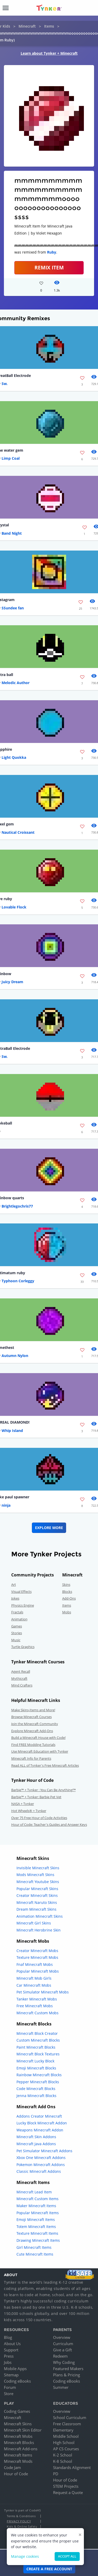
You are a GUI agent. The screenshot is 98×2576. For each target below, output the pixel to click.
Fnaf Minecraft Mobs (34, 1964)
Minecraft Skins (18, 2423)
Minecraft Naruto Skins (36, 1902)
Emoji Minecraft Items (35, 2219)
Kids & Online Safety (22, 2526)
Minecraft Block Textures (38, 2053)
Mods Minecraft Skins (35, 1874)
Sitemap (11, 2374)
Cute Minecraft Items (34, 2254)
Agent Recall (20, 1671)
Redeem (60, 2356)
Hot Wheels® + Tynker (28, 1810)
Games (16, 1626)
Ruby (51, 252)
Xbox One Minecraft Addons (41, 2157)
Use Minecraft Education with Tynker (39, 1751)
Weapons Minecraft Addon (39, 2129)
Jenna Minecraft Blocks (36, 2095)
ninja (6, 1505)
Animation (19, 1619)
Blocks (67, 1591)
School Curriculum (69, 2417)
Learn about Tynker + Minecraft (49, 53)
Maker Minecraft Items (36, 2205)
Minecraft (27, 26)
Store (8, 2393)
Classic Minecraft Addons (38, 2171)
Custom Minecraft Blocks (38, 2040)
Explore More (49, 1527)
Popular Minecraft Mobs (37, 1971)
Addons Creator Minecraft (39, 2116)
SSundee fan (13, 607)
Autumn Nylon (15, 1355)
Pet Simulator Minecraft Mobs (42, 1992)
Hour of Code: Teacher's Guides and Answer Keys (49, 1824)
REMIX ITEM (49, 267)
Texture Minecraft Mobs (37, 1957)
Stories (16, 1633)
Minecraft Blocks (19, 2442)
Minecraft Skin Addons (36, 2136)
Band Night (12, 533)
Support (11, 2349)
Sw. (5, 383)
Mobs (66, 1612)
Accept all (67, 2556)
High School (63, 2442)
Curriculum (63, 2343)
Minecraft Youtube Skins (37, 1881)
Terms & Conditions (21, 2516)
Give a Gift (62, 2349)
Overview (61, 2337)
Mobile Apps (15, 2368)
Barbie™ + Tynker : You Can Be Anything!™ (43, 1790)
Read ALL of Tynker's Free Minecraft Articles (45, 1765)
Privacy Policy (19, 2521)
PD (55, 2473)
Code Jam (12, 2467)
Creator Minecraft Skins (37, 1895)
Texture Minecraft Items (37, 2233)
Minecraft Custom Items (37, 2198)
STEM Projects (65, 2486)
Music (15, 1640)
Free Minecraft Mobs (34, 2005)
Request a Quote (68, 2492)
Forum (10, 2387)
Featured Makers (68, 2368)
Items (49, 26)
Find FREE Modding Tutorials (33, 1744)
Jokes (15, 1598)
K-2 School (62, 2455)
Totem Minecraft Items (36, 2226)
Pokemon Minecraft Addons (40, 2164)
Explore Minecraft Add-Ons (32, 1730)
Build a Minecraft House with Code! (38, 1737)
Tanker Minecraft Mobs (36, 1999)
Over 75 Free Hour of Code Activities (39, 1817)
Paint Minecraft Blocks (35, 2047)
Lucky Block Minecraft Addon (41, 2122)
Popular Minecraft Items (37, 2212)
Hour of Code (16, 2473)
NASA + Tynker (22, 1803)
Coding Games (17, 2411)
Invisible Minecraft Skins (37, 1867)
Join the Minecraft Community (34, 1723)
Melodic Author (16, 682)
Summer (60, 2387)
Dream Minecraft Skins (36, 1909)
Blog (8, 2337)
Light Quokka (14, 757)
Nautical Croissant (18, 832)
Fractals (17, 1612)
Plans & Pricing (66, 2374)
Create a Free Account (49, 2568)
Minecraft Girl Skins (33, 1923)
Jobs (7, 2362)
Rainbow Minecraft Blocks (39, 2074)
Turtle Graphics (22, 1646)
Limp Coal (11, 458)
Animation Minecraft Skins (39, 1916)
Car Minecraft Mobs (33, 1985)
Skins (66, 1584)
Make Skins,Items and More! (33, 1710)
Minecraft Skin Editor (23, 2430)
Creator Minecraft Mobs (37, 1950)
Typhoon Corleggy (18, 1280)
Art (13, 1584)
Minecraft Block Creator (37, 2033)
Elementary (63, 2430)
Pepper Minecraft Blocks (37, 2081)
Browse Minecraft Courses (31, 1716)
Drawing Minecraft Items (38, 2240)
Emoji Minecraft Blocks (36, 2068)
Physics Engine (22, 1605)
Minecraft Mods (18, 2461)
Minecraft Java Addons (36, 2143)
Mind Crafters (21, 1685)
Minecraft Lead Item (34, 2191)
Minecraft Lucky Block (35, 2061)
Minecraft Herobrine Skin (38, 1930)
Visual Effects (21, 1591)
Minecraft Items (18, 2455)
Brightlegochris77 (17, 1206)
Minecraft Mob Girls (33, 1978)
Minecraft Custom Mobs (37, 2012)
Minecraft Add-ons (20, 2448)
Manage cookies (25, 2556)
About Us (12, 2343)
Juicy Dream (12, 981)
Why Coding (64, 2362)
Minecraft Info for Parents (31, 1758)
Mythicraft (19, 1678)
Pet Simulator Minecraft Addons (44, 2150)
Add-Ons (69, 1598)
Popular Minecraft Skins (37, 1888)
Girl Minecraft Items (33, 2247)
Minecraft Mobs (18, 2436)
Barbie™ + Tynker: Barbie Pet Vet (36, 1797)
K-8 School (62, 2461)
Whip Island (12, 1430)
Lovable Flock (14, 907)
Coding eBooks (17, 2381)
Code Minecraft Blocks (35, 2088)
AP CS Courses (66, 2448)
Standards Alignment (72, 2467)
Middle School (66, 2436)
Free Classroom (67, 2423)
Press (9, 2356)
